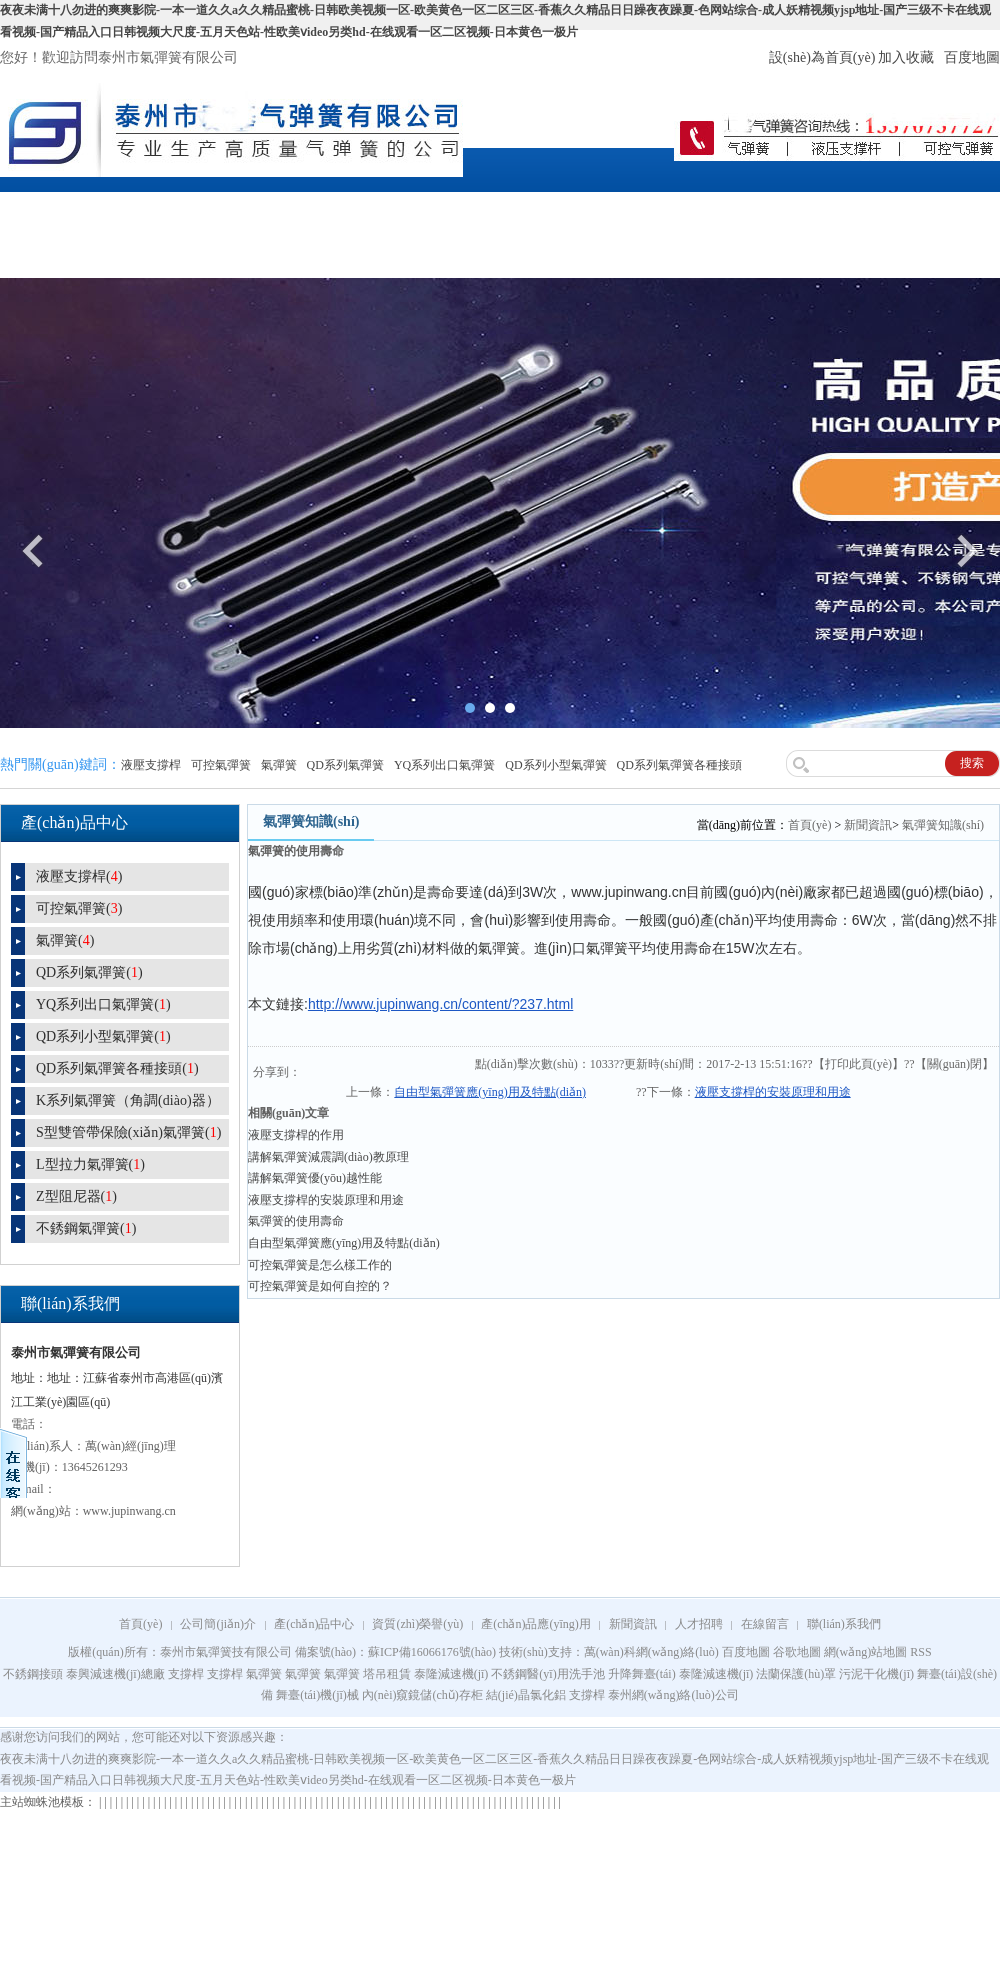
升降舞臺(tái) (642, 1674)
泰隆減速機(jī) (451, 1674)
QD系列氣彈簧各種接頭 (679, 765)
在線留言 (830, 210)
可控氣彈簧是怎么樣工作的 (320, 1265)
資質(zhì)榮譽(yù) (390, 210)
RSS (920, 1652)
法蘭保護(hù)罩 (796, 1674)
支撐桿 (186, 1674)
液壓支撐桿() (79, 876)
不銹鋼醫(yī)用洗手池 (547, 1674)
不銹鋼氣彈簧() (86, 1228)
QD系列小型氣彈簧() (103, 1036)
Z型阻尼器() (76, 1196)
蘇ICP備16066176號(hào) (432, 1652)
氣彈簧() (65, 940)
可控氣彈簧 (221, 765)
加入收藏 (906, 57)
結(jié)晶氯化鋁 (526, 1695)
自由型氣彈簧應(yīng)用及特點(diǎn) (490, 1092)
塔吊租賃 (387, 1674)
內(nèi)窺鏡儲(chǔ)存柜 (422, 1695)
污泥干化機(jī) (876, 1674)
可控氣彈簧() (79, 908)
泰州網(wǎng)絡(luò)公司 (673, 1695)
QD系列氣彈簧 (345, 765)
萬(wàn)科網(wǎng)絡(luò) (653, 1652)
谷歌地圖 (797, 1652)
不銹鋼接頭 (33, 1674)
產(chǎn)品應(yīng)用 (500, 233)
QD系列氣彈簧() (89, 972)
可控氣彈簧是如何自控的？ (320, 1286)
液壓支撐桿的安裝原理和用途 (773, 1092)
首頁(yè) (809, 825)
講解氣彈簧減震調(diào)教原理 (328, 1157)
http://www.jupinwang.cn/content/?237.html (440, 1004)
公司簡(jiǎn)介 (170, 210)
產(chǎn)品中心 (280, 210)
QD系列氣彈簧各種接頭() (117, 1068)
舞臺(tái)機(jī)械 (317, 1695)
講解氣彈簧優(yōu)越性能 (315, 1178)
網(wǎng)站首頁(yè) (59, 233)
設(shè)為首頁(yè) (822, 57)
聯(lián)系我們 (940, 210)
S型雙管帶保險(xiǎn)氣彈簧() (128, 1132)
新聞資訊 (610, 210)
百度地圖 (972, 57)
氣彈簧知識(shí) (943, 825)
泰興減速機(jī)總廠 (115, 1674)
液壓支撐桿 (151, 765)
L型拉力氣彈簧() (90, 1164)
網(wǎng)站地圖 (866, 1652)
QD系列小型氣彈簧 (555, 765)
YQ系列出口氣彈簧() (103, 1004)
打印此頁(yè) (858, 1064)
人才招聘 (720, 210)
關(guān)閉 (954, 1064)
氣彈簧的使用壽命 (296, 1221)
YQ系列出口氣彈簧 (444, 765)
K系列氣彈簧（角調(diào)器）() (115, 1104)
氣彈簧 (279, 765)
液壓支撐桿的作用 (296, 1135)
